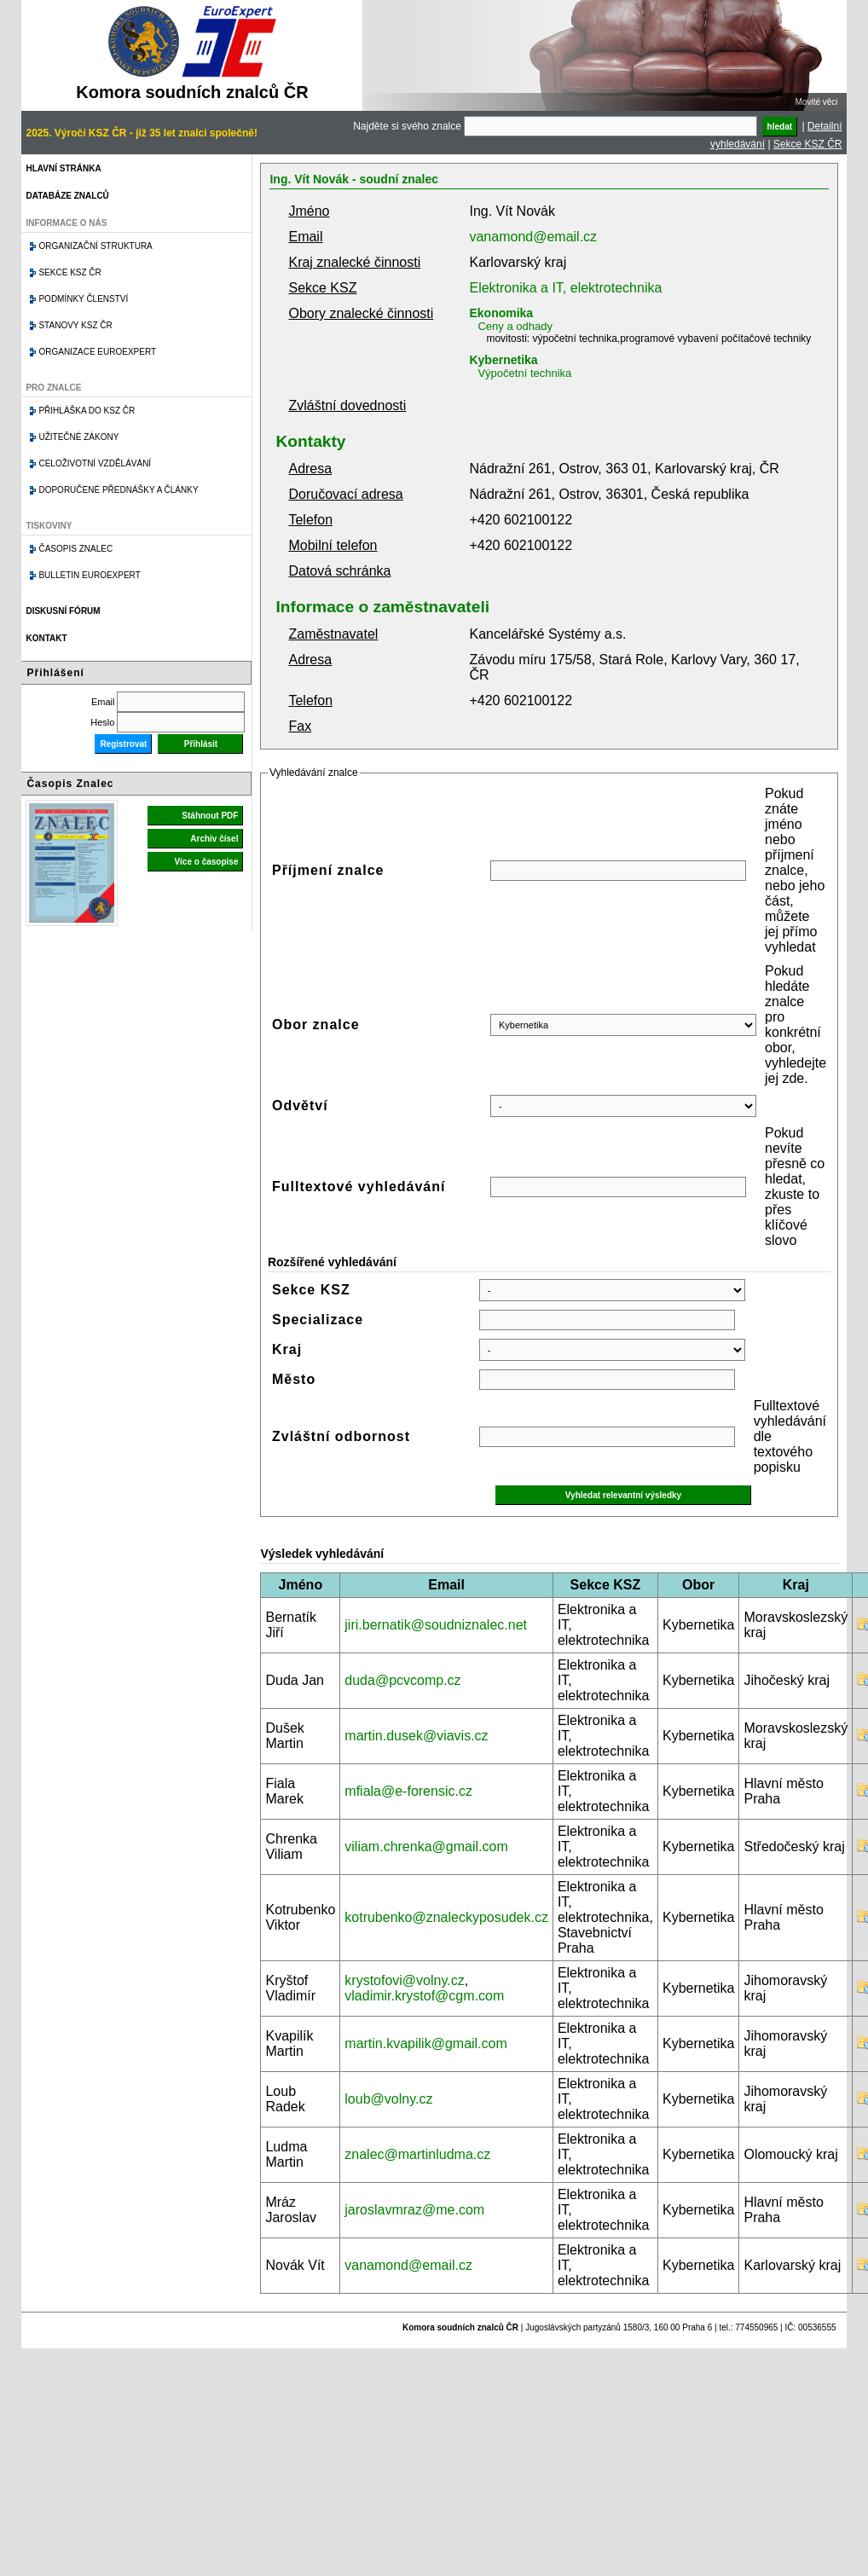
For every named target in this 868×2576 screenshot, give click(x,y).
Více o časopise (206, 861)
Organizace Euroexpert (97, 351)
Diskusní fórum (63, 611)
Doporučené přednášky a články (118, 490)
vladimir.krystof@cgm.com (424, 1995)
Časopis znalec (75, 548)
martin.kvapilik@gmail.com (425, 2043)
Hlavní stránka (63, 168)
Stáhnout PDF (210, 815)
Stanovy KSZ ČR (75, 325)
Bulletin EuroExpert (89, 575)
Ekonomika (501, 313)
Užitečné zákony (78, 437)
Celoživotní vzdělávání (94, 463)
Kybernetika (503, 360)
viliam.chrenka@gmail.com (425, 1846)
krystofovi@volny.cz (404, 1980)
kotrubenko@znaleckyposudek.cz (446, 1917)
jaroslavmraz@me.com (414, 2210)
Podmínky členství (83, 299)
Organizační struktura (95, 246)
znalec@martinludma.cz (417, 2154)
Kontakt (46, 638)
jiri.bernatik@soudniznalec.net (435, 1625)
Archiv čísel (214, 838)
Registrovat (123, 744)
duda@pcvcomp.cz (402, 1680)
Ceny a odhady (514, 326)
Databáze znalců (67, 195)
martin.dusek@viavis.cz (416, 1735)
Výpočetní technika (524, 373)
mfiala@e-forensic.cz (408, 1791)
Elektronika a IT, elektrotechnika (565, 288)
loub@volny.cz (388, 2099)
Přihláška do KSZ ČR (86, 410)
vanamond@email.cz (533, 236)
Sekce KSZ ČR (807, 144)
